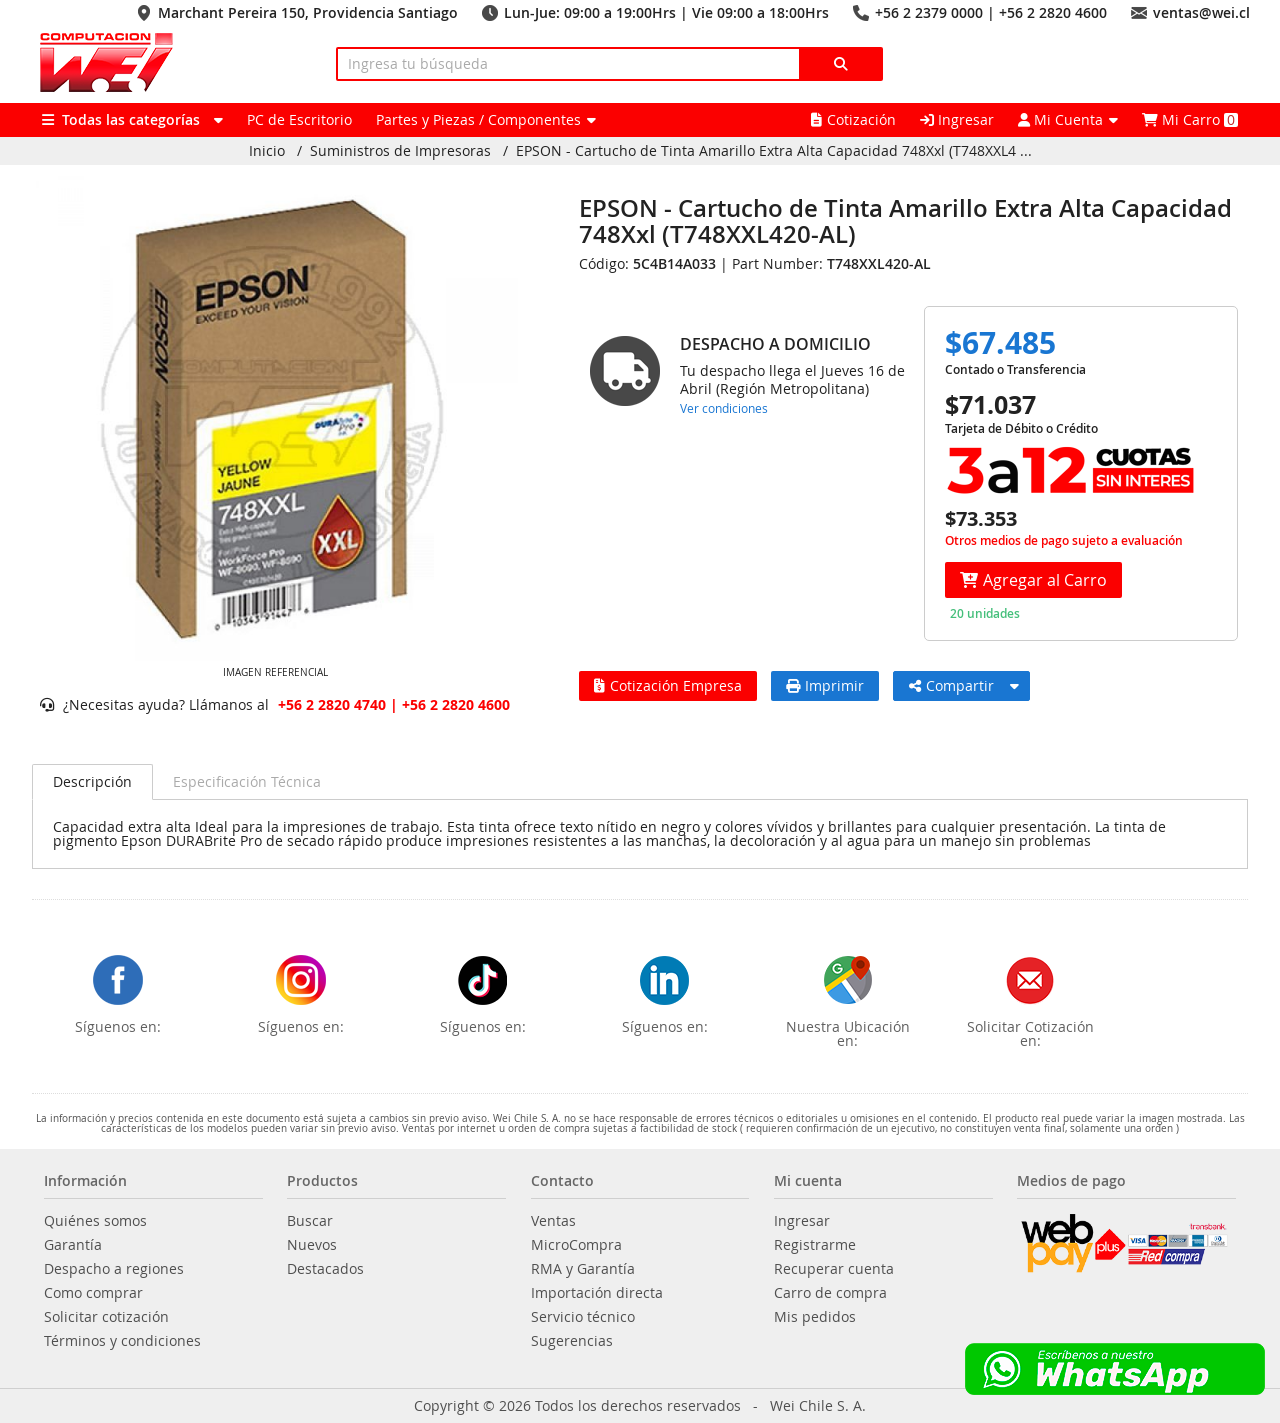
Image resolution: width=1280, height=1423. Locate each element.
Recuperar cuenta (834, 1269)
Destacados (325, 1269)
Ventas (553, 1221)
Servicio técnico (583, 1317)
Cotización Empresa (668, 685)
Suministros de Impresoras (400, 151)
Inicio (267, 151)
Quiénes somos (95, 1221)
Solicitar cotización (106, 1317)
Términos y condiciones (122, 1341)
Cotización (853, 119)
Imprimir (825, 685)
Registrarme (815, 1245)
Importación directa (597, 1293)
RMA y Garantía (583, 1269)
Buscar (310, 1221)
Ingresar (957, 119)
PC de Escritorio (299, 119)
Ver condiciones (724, 408)
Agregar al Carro (1033, 580)
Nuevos (312, 1245)
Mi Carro (1190, 119)
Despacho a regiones (114, 1269)
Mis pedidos (815, 1317)
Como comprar (93, 1293)
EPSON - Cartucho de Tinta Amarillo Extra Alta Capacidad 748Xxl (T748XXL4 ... (774, 151)
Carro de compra (830, 1293)
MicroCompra (576, 1245)
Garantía (73, 1245)
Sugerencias (572, 1341)
